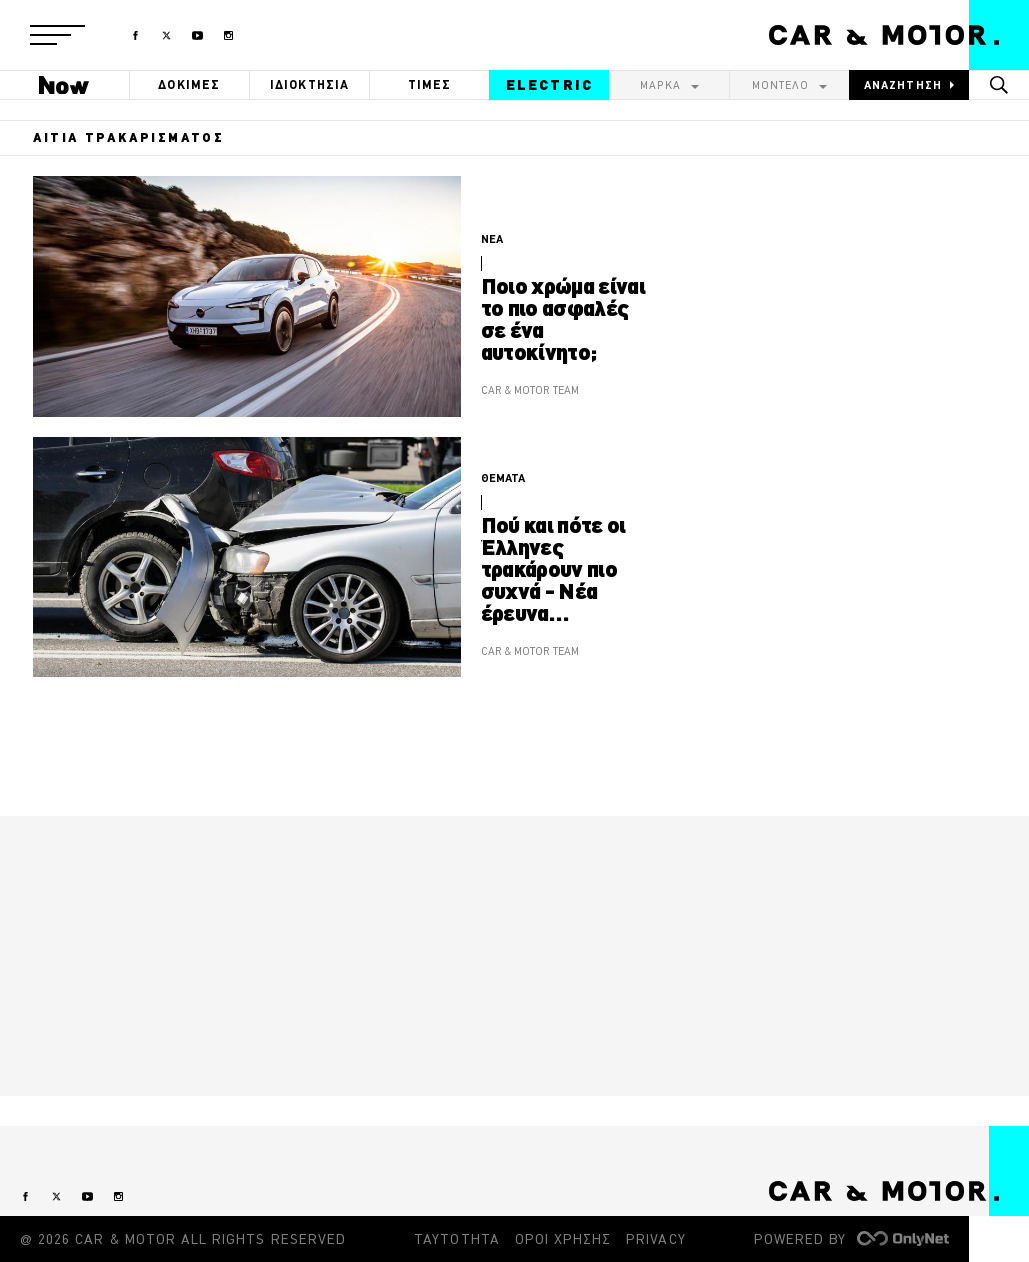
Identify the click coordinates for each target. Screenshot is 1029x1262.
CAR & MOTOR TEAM (530, 390)
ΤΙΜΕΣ (430, 84)
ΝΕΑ (492, 239)
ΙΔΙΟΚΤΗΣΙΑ (310, 84)
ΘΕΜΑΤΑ (503, 478)
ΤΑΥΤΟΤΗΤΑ (456, 1239)
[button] (57, 35)
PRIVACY (655, 1239)
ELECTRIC (549, 85)
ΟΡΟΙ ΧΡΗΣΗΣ (563, 1239)
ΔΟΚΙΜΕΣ (189, 84)
